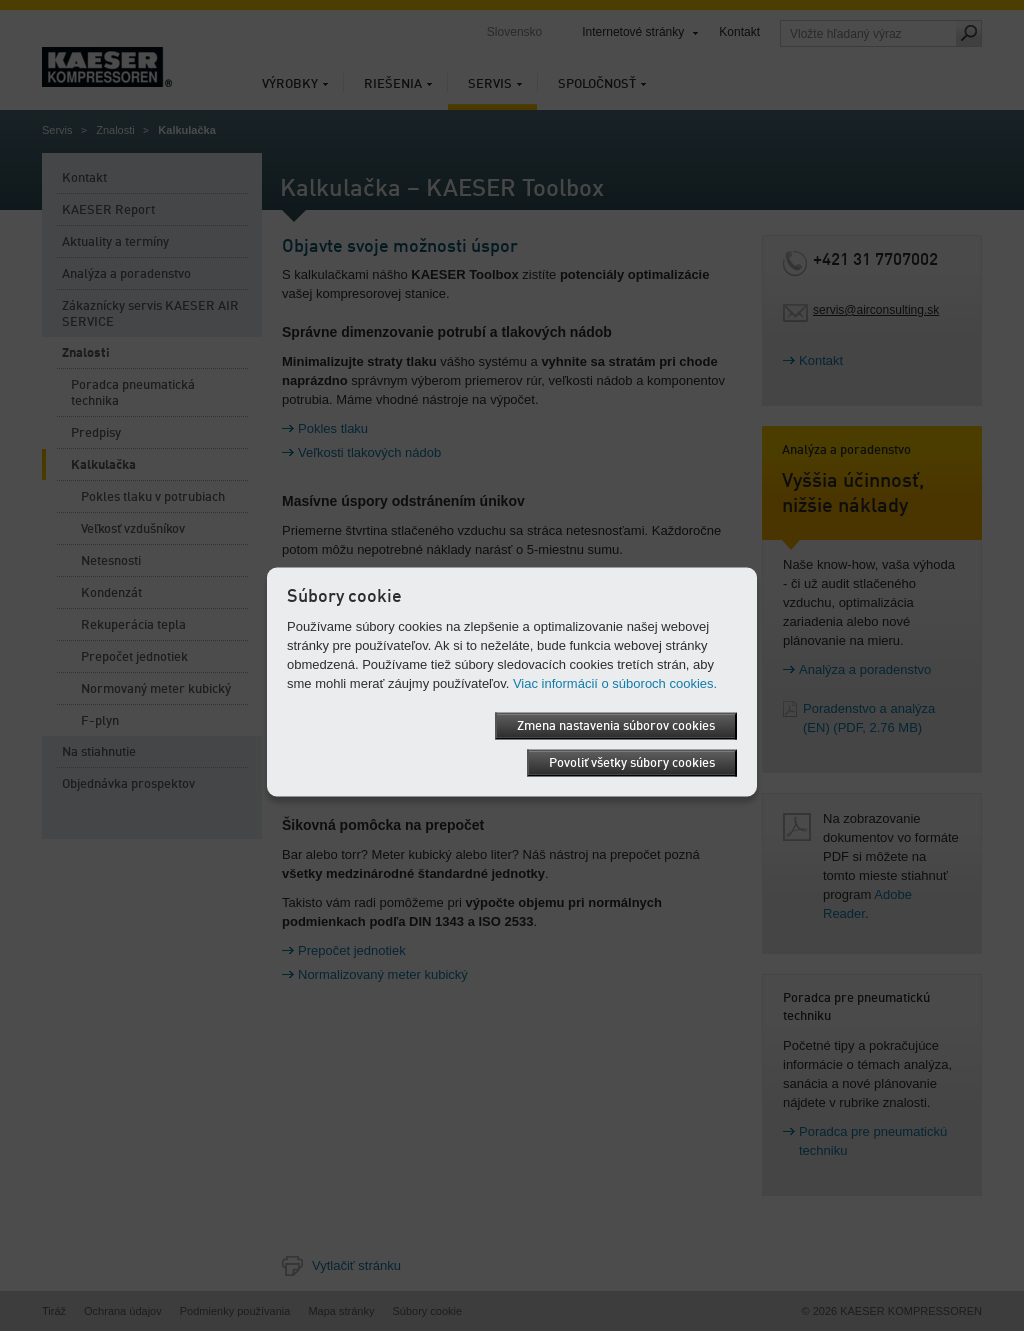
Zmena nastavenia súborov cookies (616, 725)
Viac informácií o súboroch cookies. (615, 682)
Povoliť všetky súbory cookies (632, 762)
